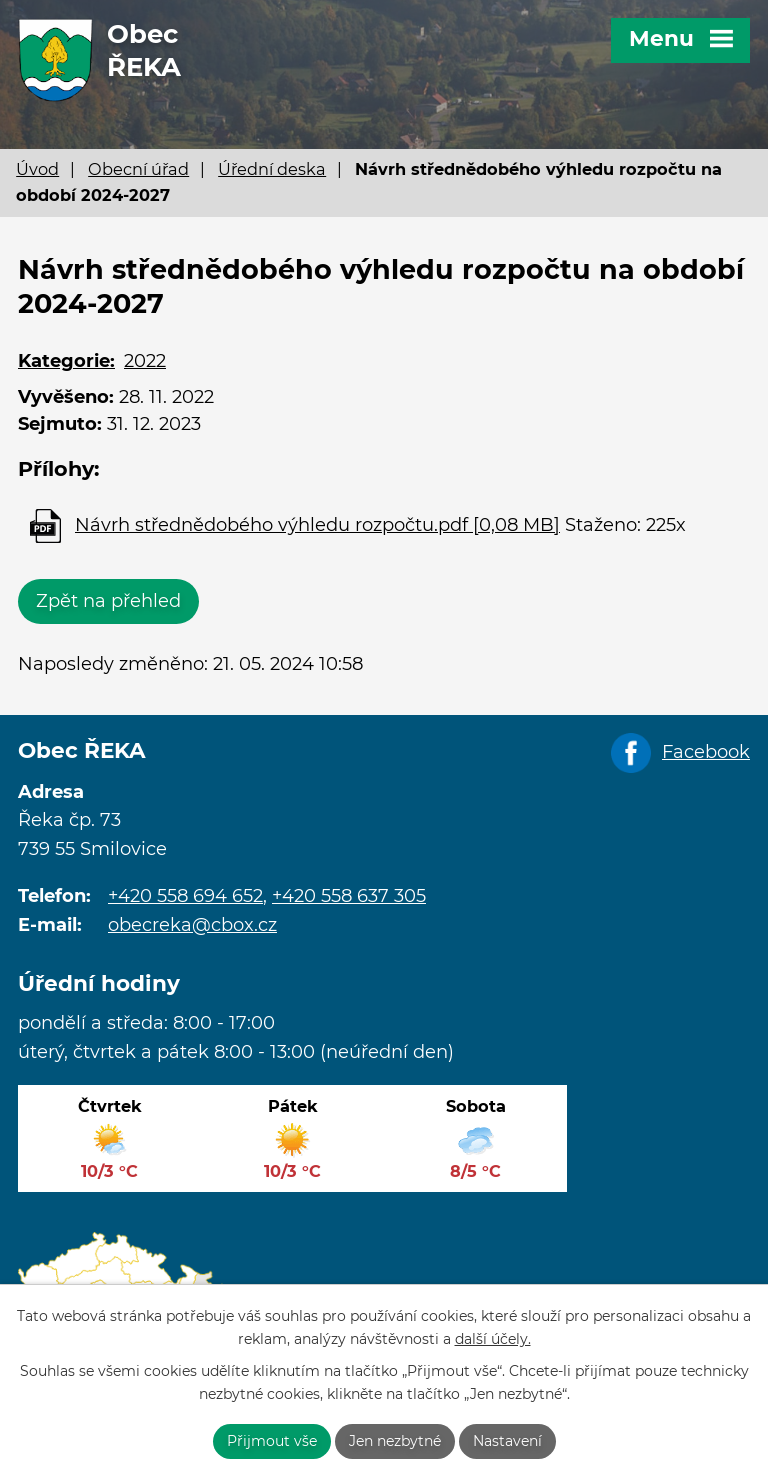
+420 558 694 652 (185, 896)
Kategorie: (66, 361)
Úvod (37, 169)
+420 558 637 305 (349, 896)
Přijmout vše (272, 1441)
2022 (145, 361)
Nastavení (507, 1441)
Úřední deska (272, 169)
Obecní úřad (138, 169)
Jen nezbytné (395, 1441)
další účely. (493, 1339)
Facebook (706, 752)
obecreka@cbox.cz (192, 925)
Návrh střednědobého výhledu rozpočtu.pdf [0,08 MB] (317, 525)
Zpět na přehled (108, 601)
